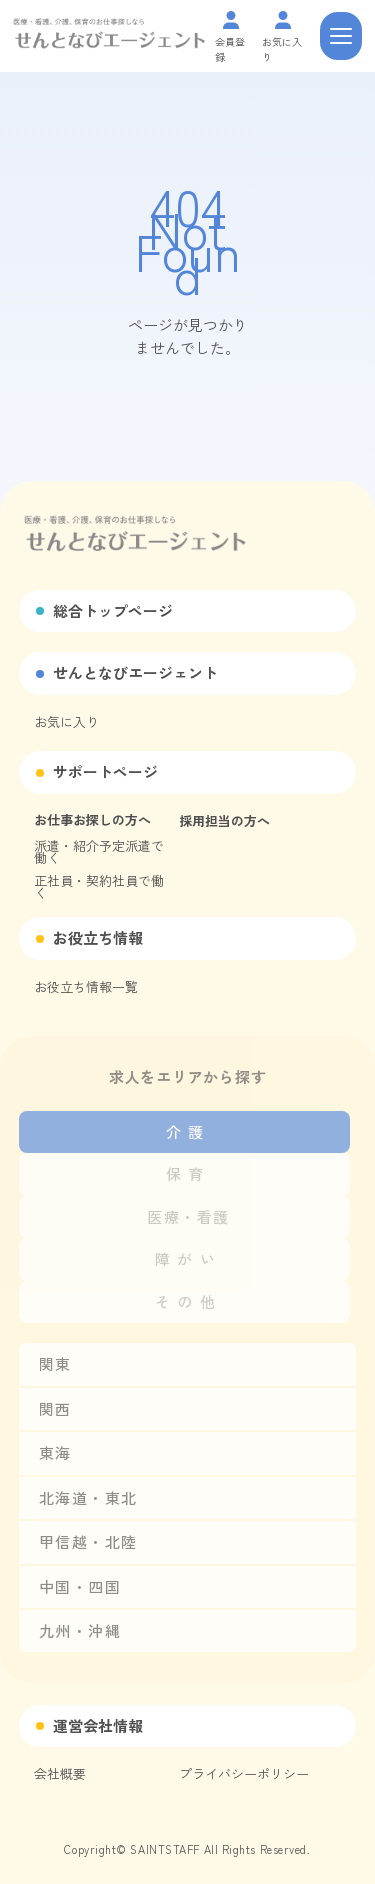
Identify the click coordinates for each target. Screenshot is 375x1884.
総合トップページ (113, 610)
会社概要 (60, 1773)
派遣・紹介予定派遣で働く (99, 851)
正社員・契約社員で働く (99, 886)
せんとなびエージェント (135, 672)
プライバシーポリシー (244, 1773)
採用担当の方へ (224, 820)
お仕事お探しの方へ (92, 819)
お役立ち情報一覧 (86, 986)
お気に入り (66, 721)
